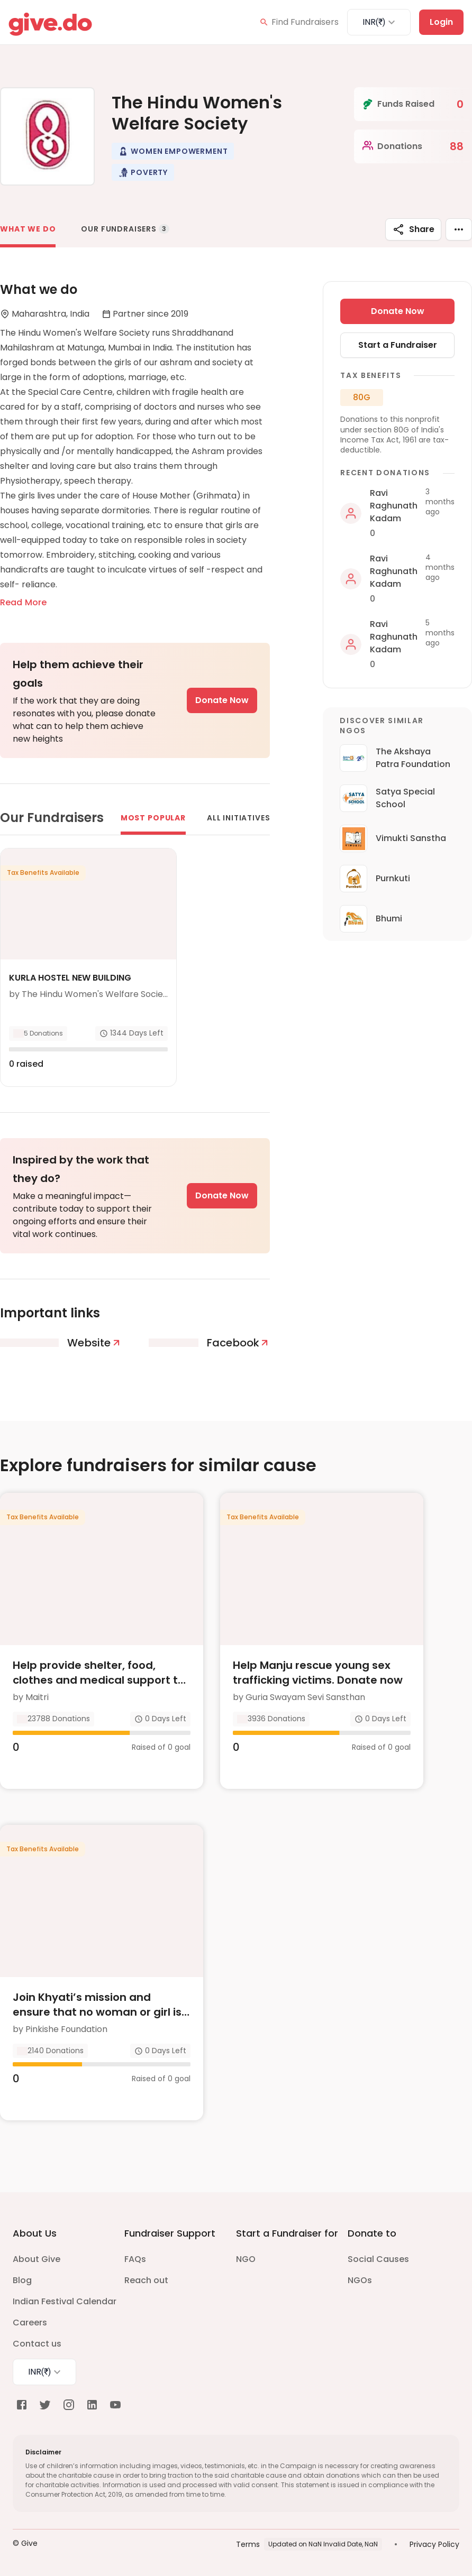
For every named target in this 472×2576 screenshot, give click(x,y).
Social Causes (378, 2259)
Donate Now (222, 700)
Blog (22, 2280)
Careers (30, 2322)
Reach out (146, 2280)
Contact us (37, 2344)
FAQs (135, 2259)
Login (441, 22)
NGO (246, 2259)
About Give (36, 2259)
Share (413, 229)
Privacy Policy (434, 2544)
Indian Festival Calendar (64, 2301)
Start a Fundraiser (397, 345)
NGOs (360, 2280)
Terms (248, 2544)
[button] (173, 151)
